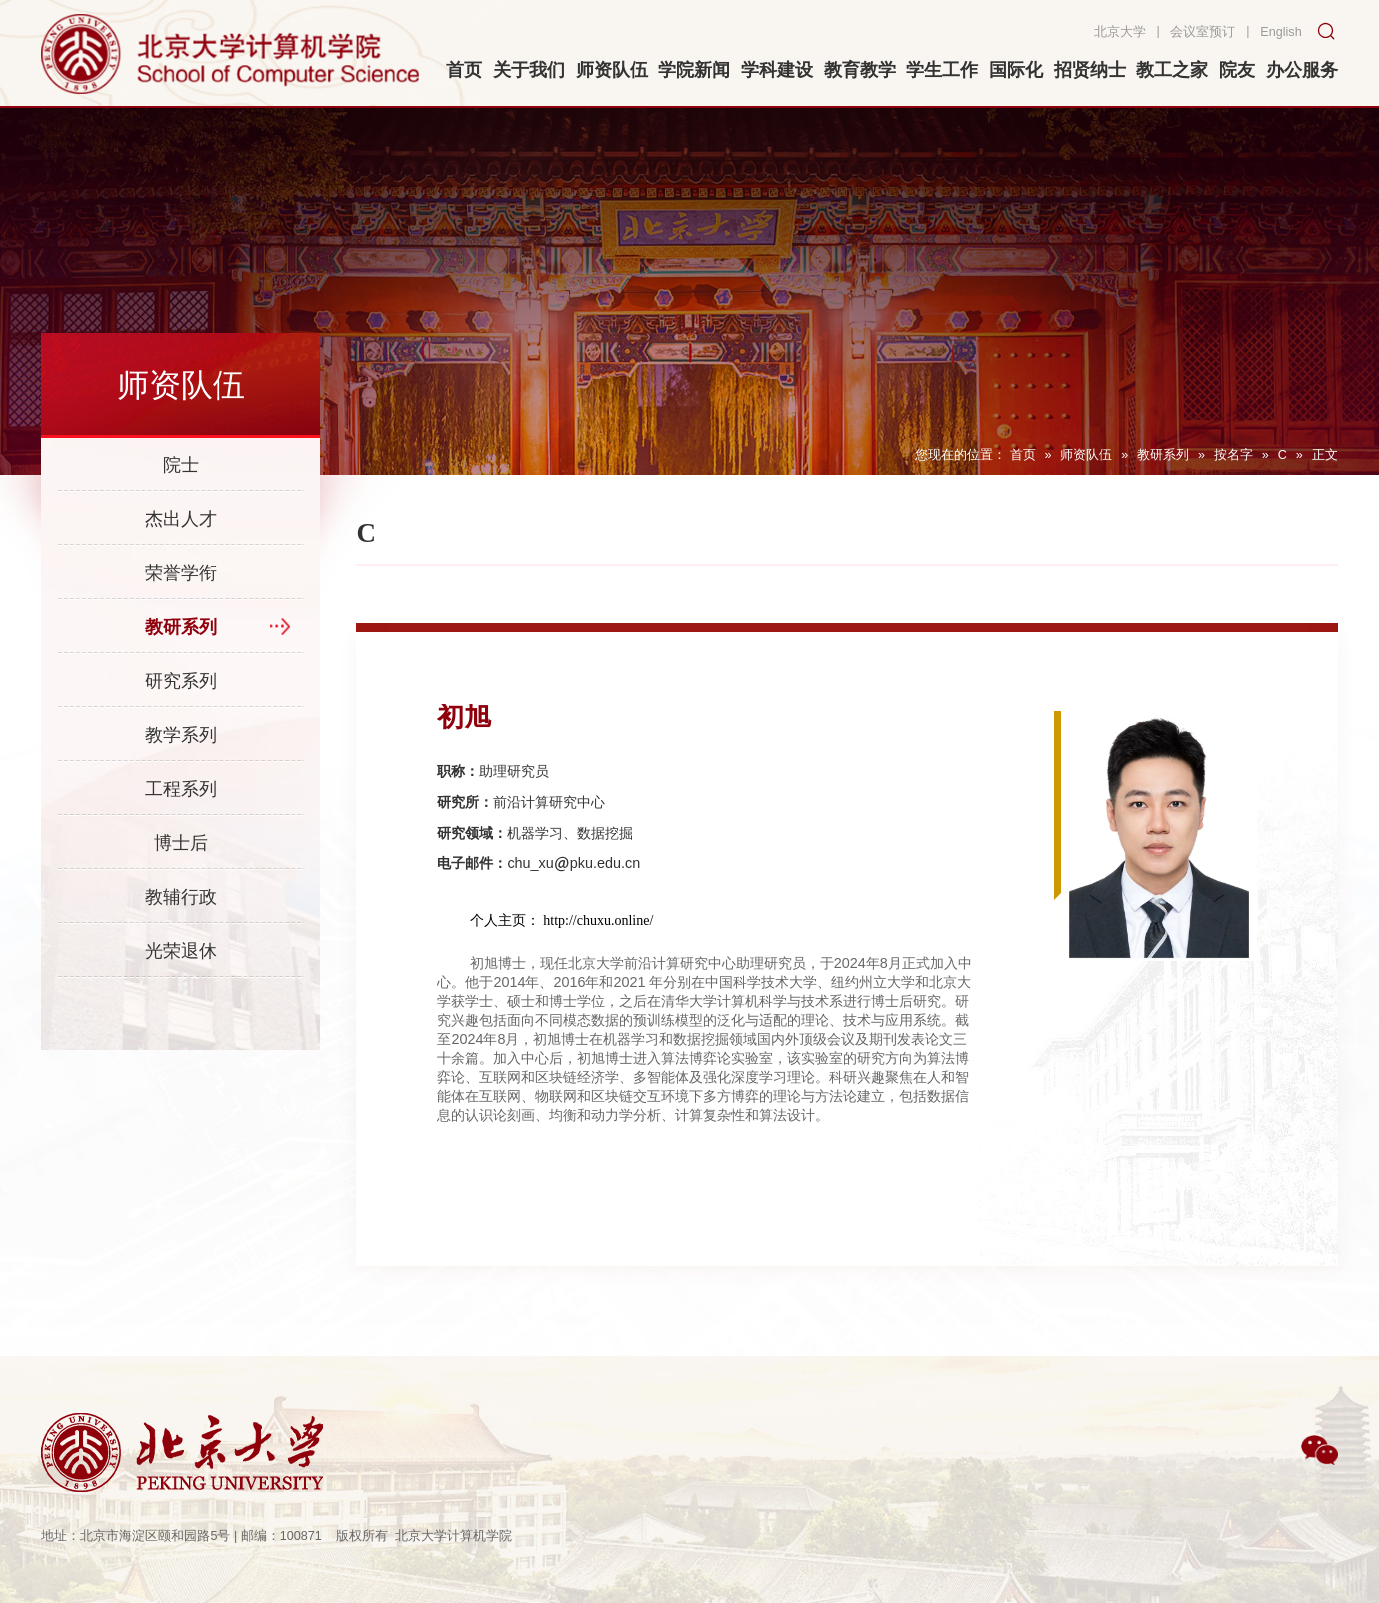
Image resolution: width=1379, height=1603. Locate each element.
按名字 (1233, 455)
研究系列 (181, 681)
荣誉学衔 (181, 573)
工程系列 (181, 789)
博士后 (181, 843)
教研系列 (1163, 455)
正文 (1325, 455)
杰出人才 (181, 519)
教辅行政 (181, 897)
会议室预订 (1202, 32)
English (1280, 32)
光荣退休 (181, 951)
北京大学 (1120, 32)
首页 (1023, 455)
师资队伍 (1086, 455)
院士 (181, 465)
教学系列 (181, 735)
